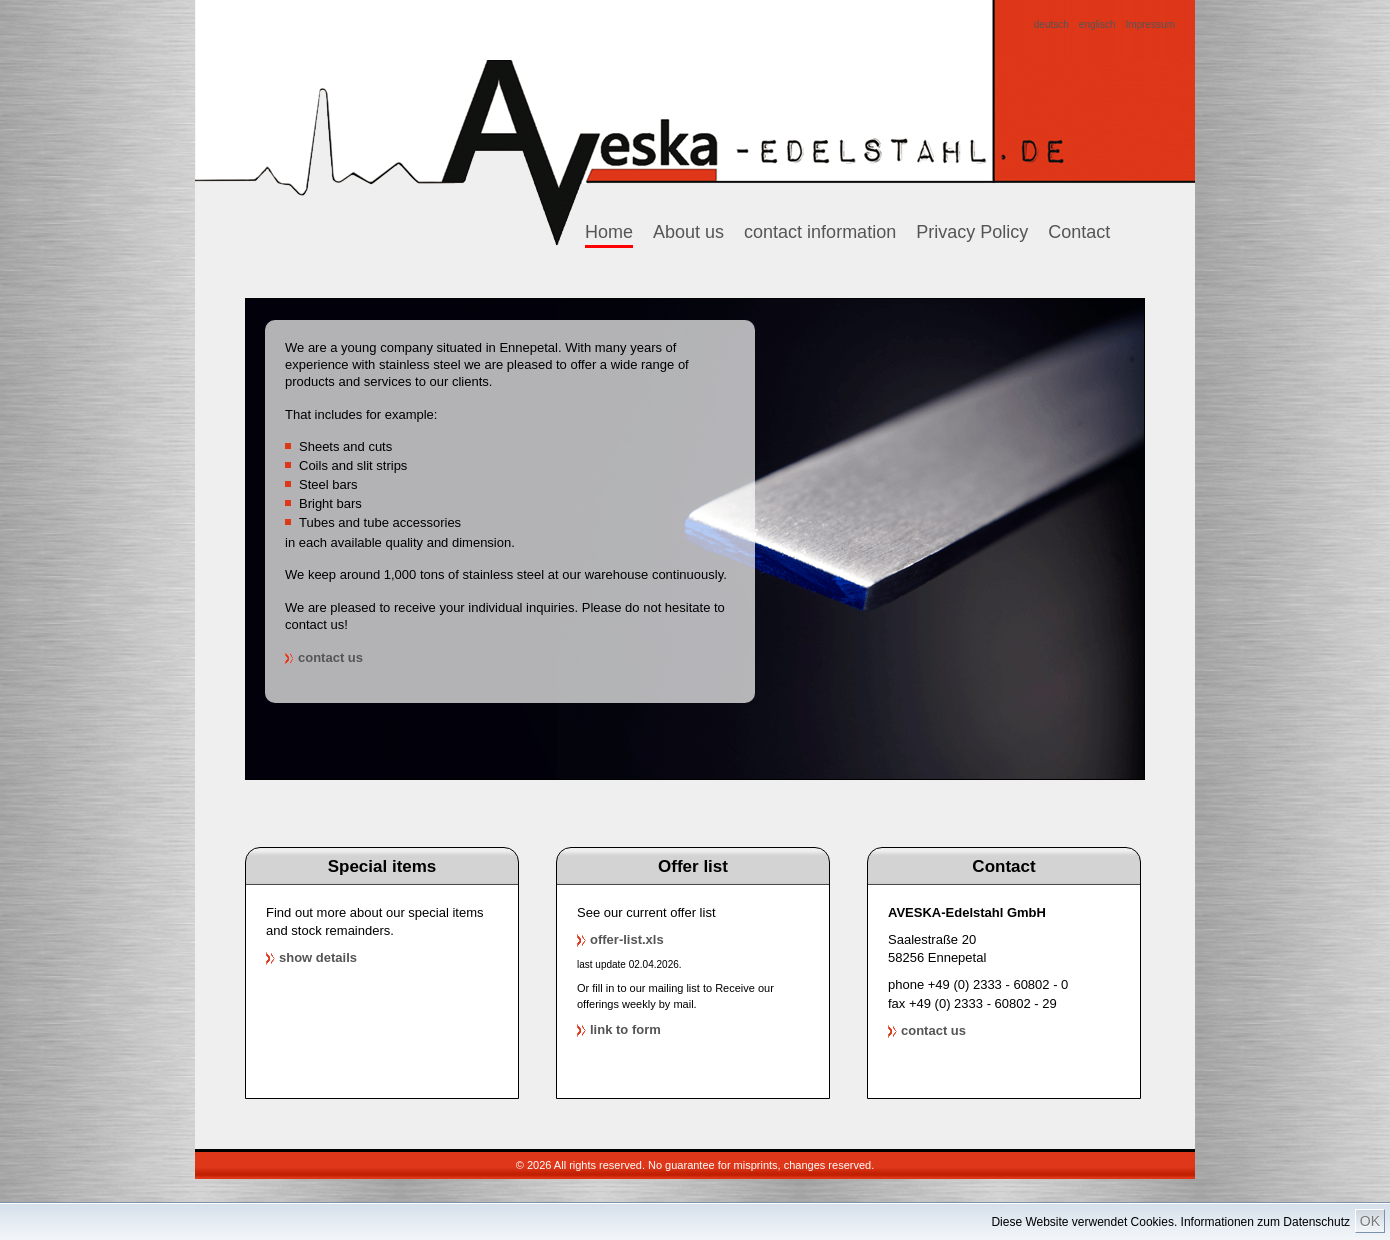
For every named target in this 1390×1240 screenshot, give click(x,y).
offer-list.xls (627, 939)
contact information (820, 232)
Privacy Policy (972, 232)
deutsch (1051, 25)
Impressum (1150, 25)
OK (1370, 1221)
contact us (330, 657)
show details (318, 957)
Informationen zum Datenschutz (1265, 1222)
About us (688, 232)
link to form (625, 1029)
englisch (1097, 25)
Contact (1079, 232)
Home (609, 232)
